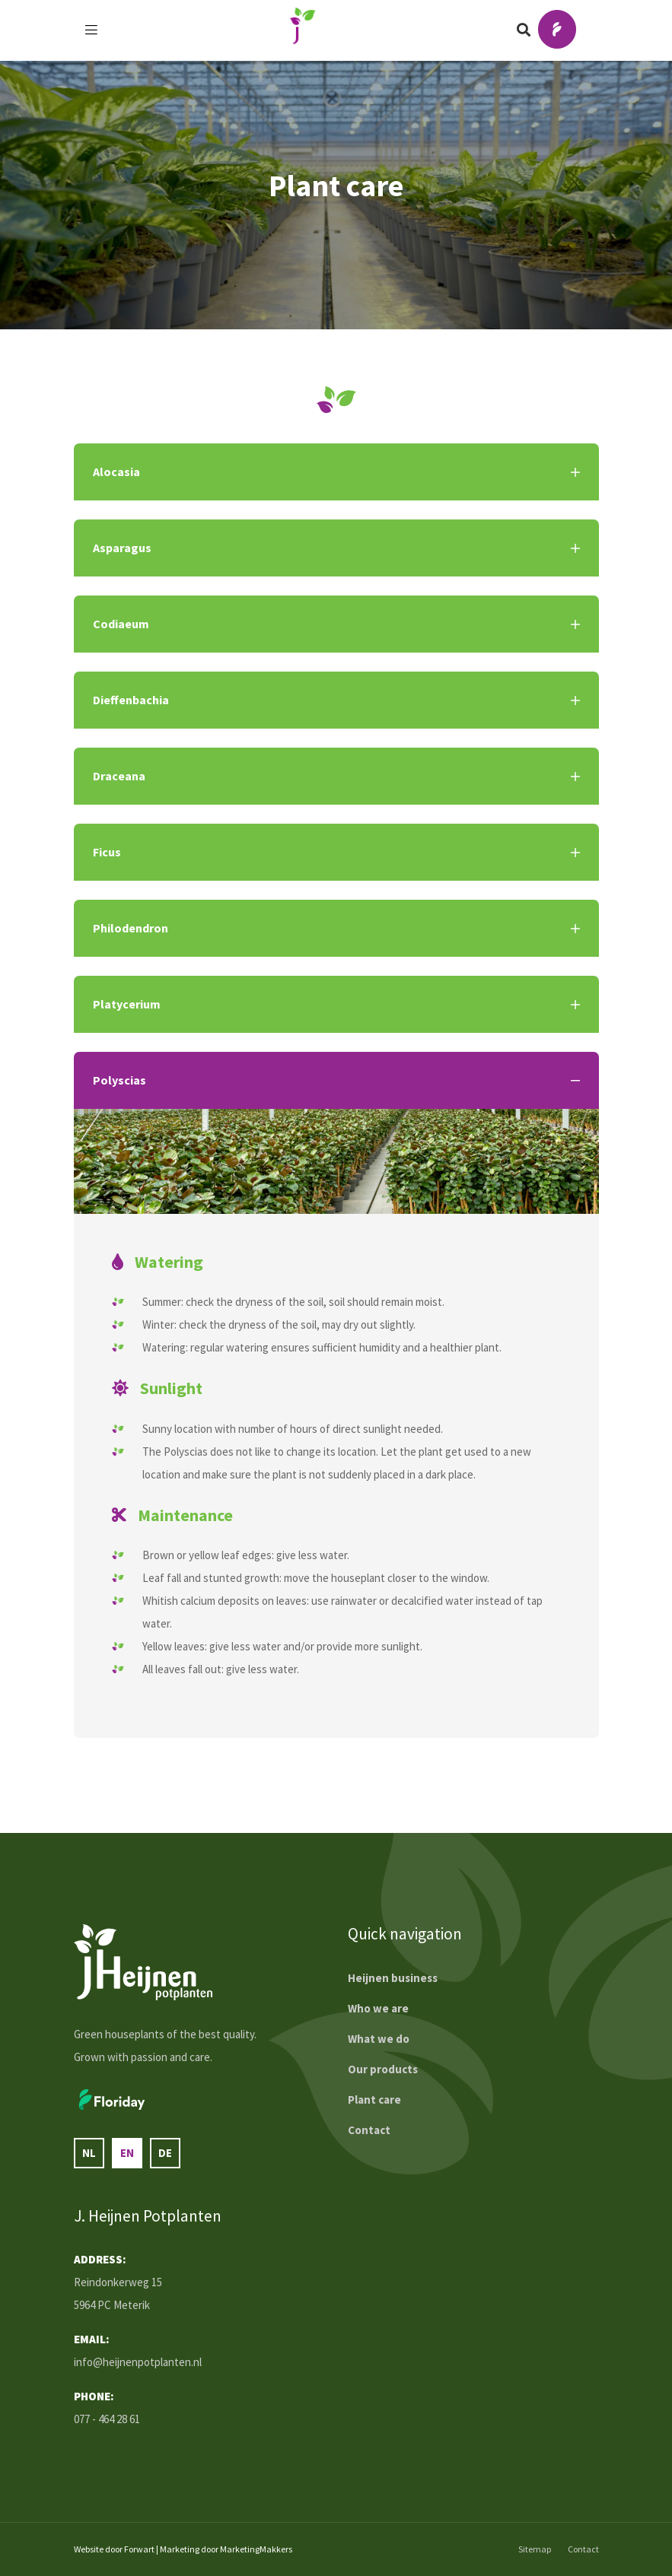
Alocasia (336, 471)
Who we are (378, 2008)
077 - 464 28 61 (107, 2419)
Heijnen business (393, 1978)
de (165, 2153)
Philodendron (336, 927)
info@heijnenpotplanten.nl (138, 2362)
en (127, 2153)
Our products (383, 2069)
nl (89, 2153)
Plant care (374, 2099)
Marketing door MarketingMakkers (226, 2549)
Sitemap (534, 2549)
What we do (378, 2038)
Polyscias (336, 1080)
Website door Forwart (114, 2549)
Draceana (336, 775)
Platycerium (336, 1004)
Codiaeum (336, 623)
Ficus (336, 851)
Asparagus (336, 547)
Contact (369, 2130)
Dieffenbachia (336, 699)
